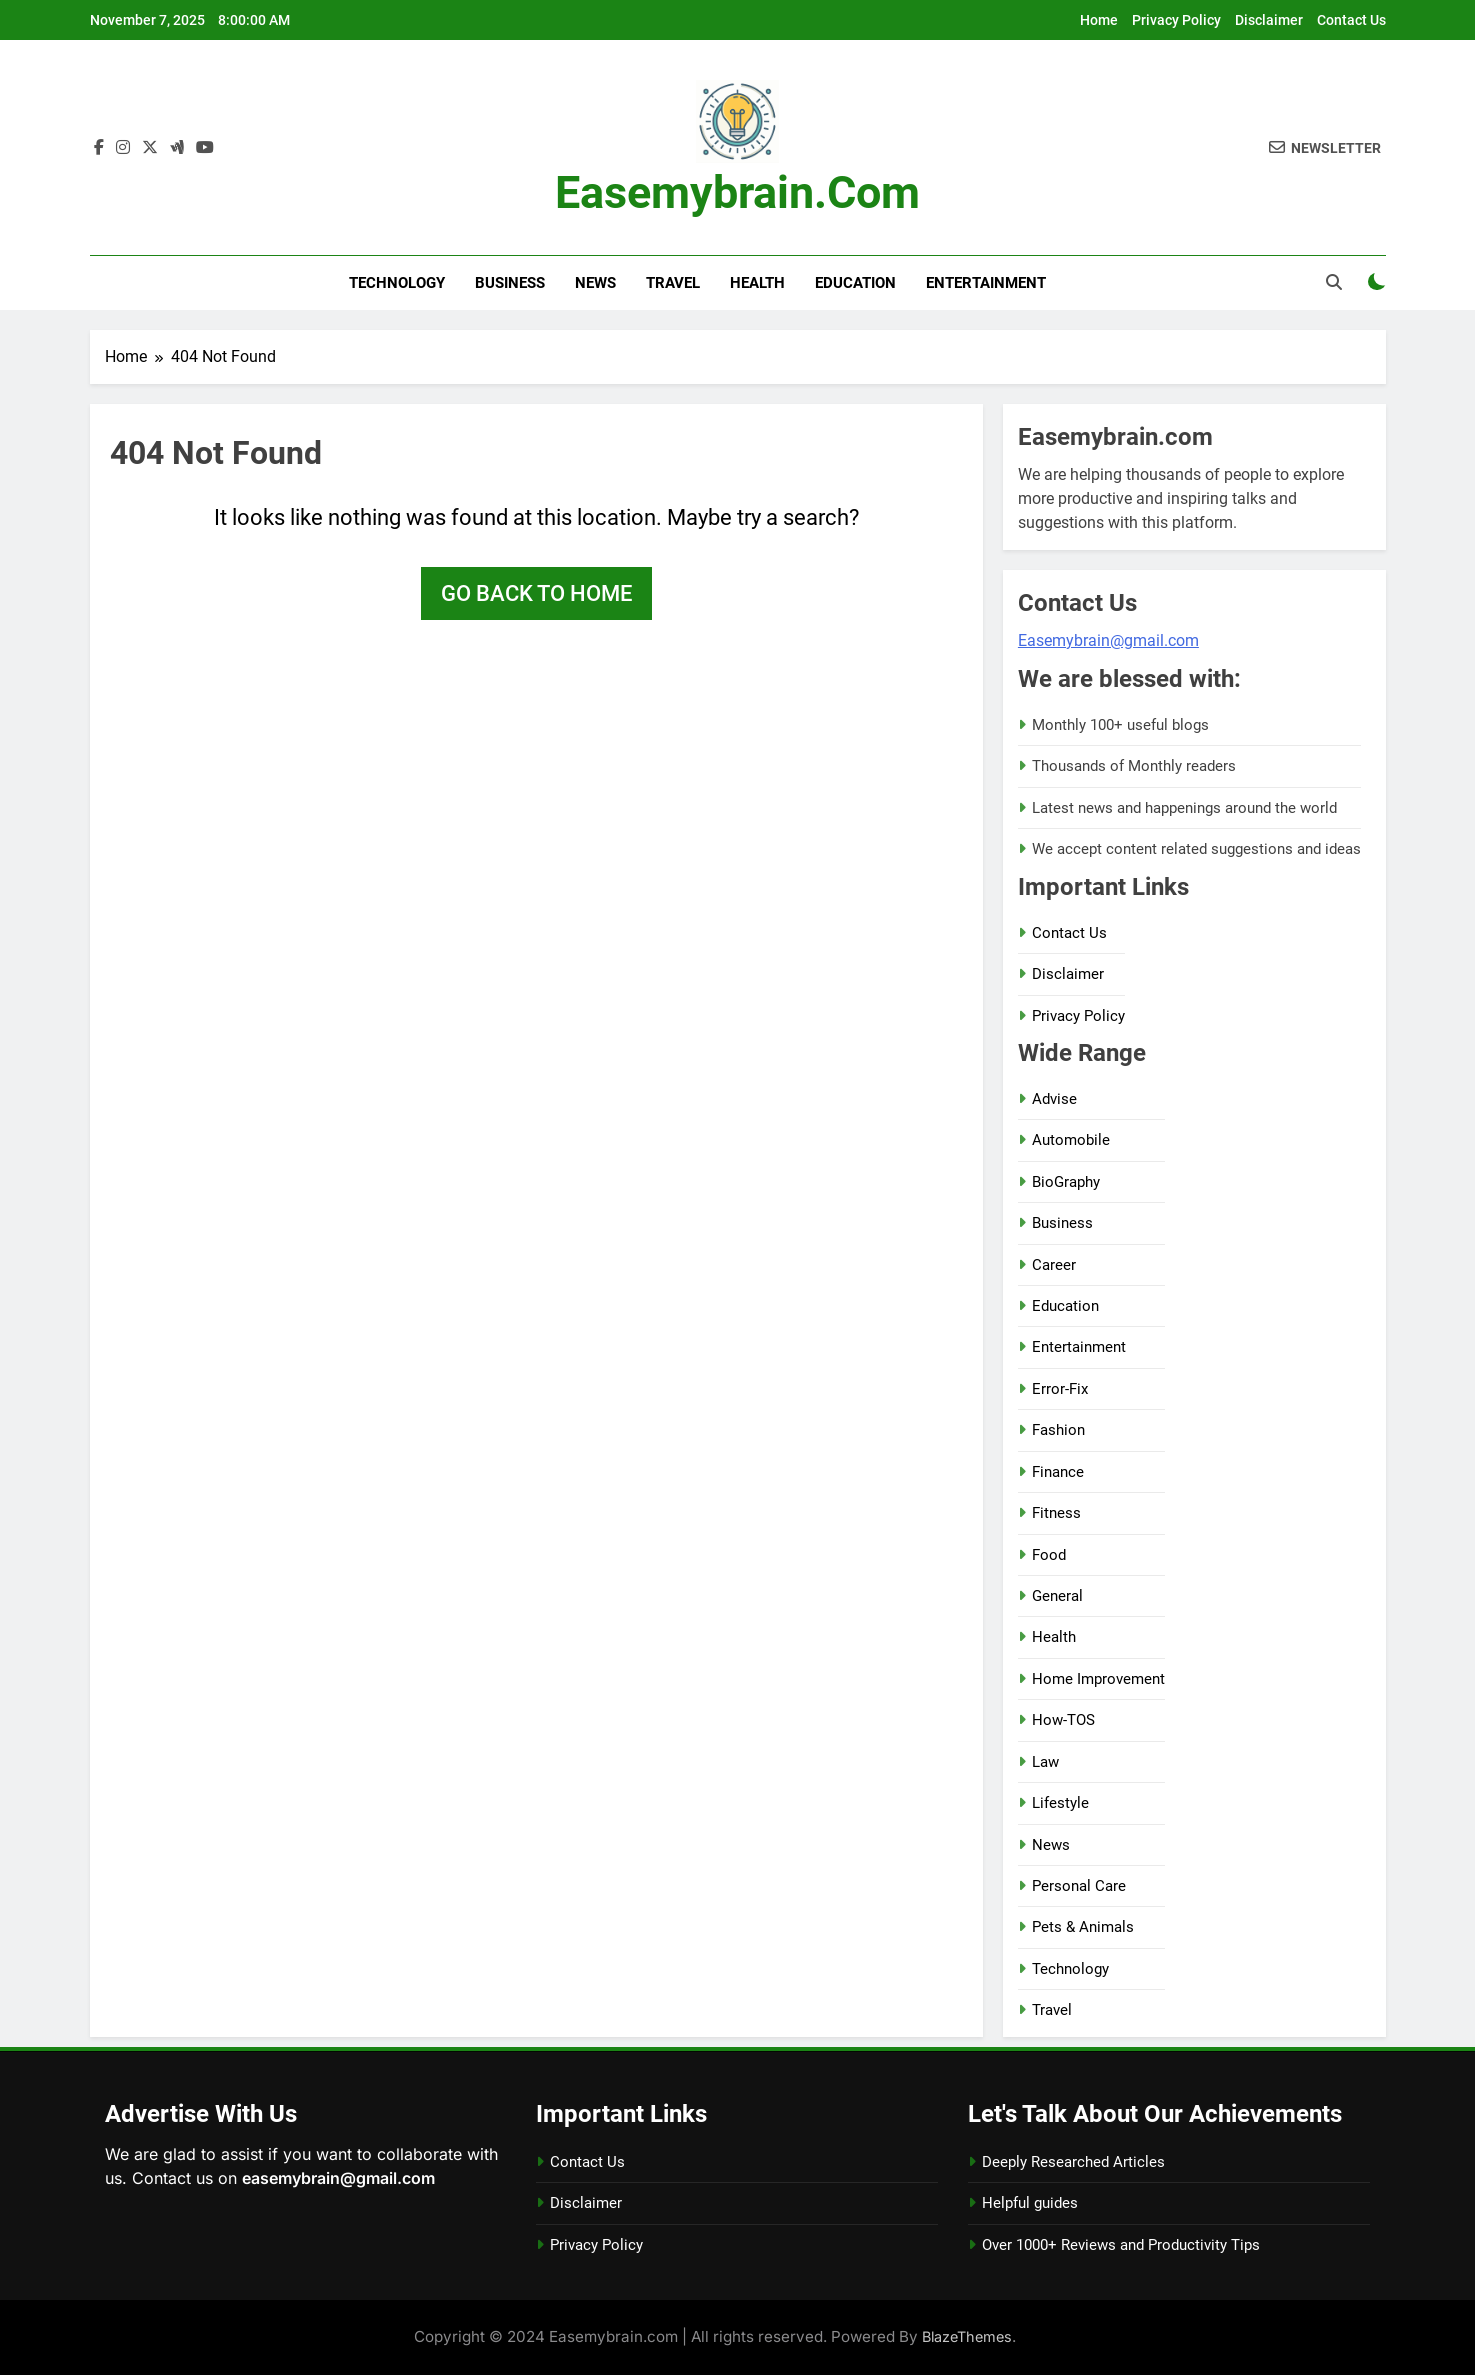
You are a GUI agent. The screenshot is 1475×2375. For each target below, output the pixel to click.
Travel (673, 283)
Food (1049, 1555)
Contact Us (1351, 20)
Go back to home (536, 593)
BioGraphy (1066, 1182)
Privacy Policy (1176, 20)
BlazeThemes (967, 2336)
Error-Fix (1060, 1389)
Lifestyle (1060, 1803)
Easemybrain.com (737, 192)
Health (757, 283)
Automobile (1071, 1140)
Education (855, 283)
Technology (397, 283)
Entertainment (986, 283)
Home (1099, 20)
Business (510, 283)
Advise (1054, 1099)
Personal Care (1079, 1886)
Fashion (1058, 1430)
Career (1054, 1265)
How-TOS (1063, 1720)
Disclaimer (1269, 20)
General (1057, 1596)
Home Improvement (1098, 1679)
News (595, 283)
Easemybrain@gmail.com (1108, 640)
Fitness (1056, 1513)
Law (1045, 1762)
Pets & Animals (1083, 1927)
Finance (1058, 1472)
